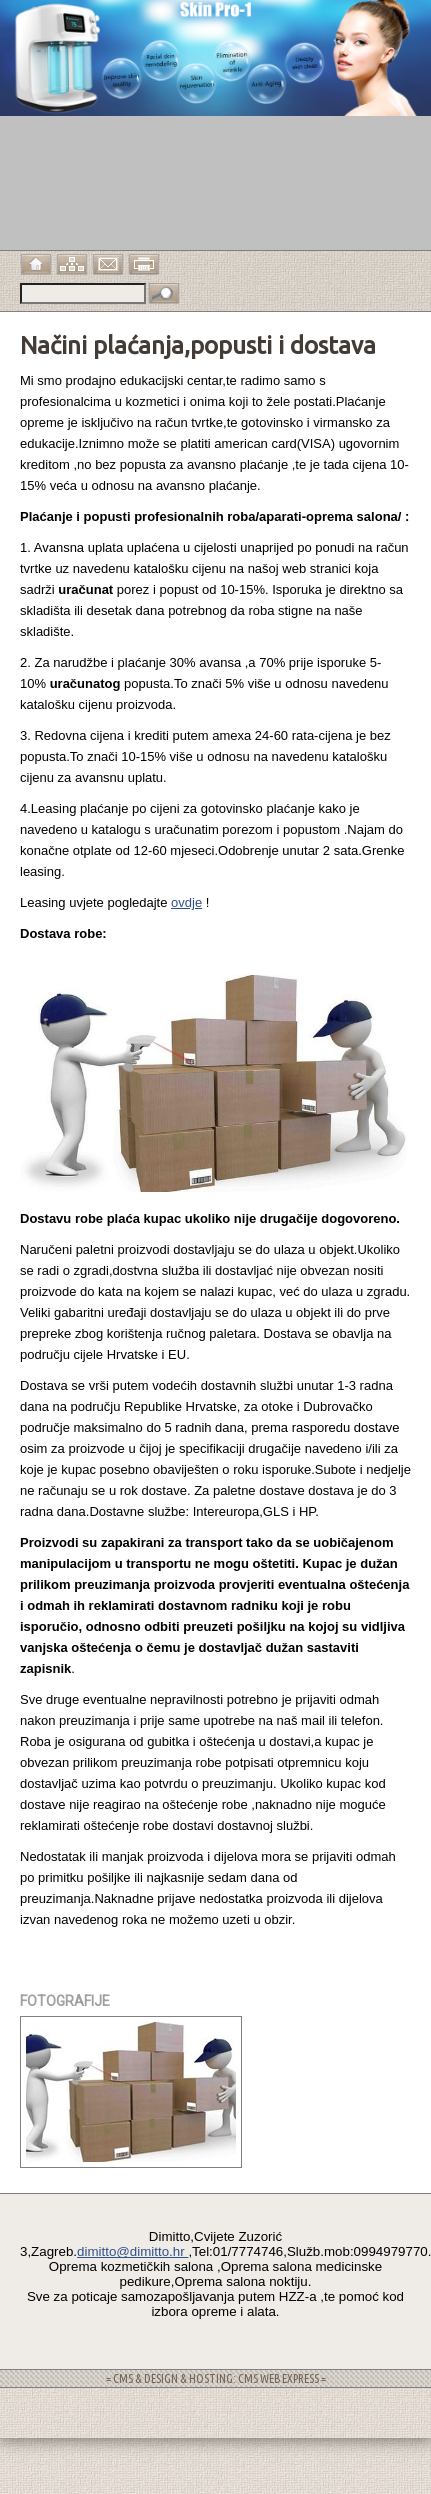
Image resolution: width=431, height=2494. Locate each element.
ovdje (186, 902)
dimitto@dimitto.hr (132, 2251)
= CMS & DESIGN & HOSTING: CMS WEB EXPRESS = (216, 2378)
